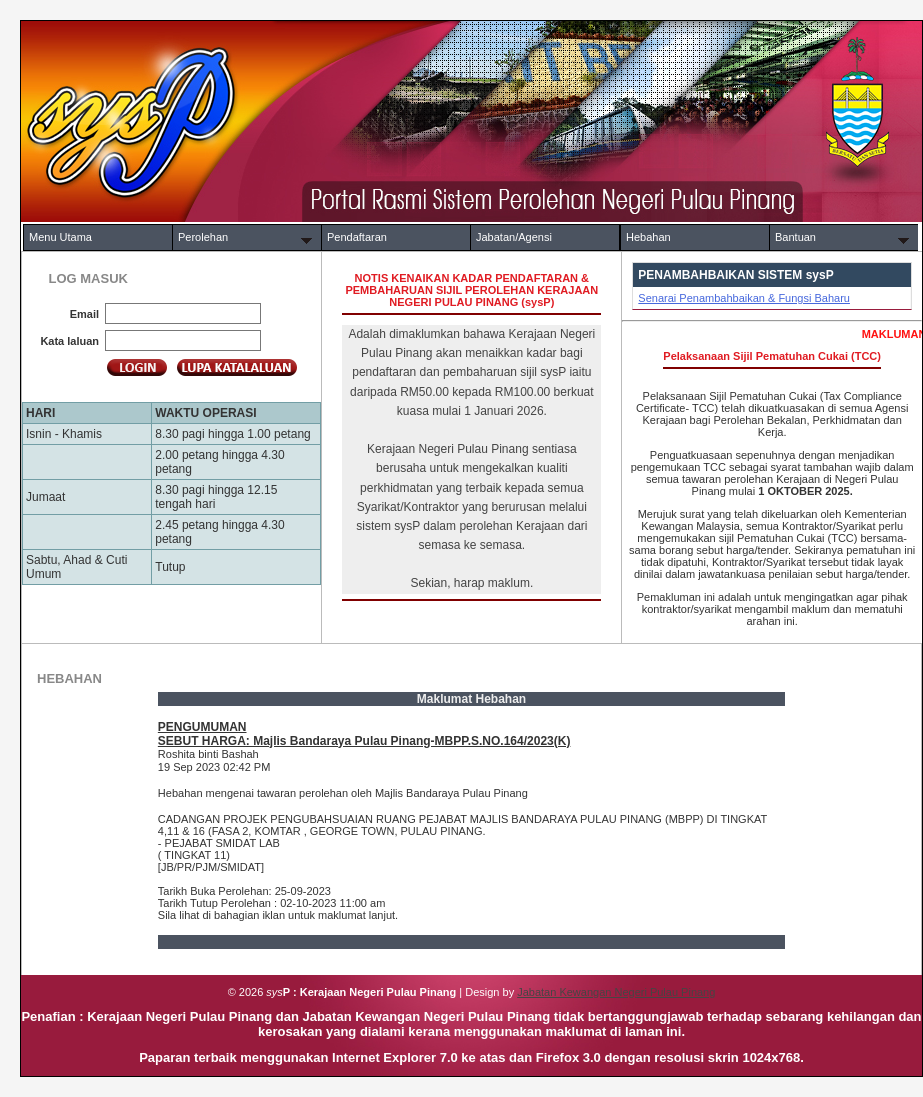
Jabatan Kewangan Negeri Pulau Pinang (616, 992)
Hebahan (648, 237)
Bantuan (795, 237)
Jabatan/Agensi (514, 237)
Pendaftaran (357, 237)
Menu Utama (60, 237)
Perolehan (203, 237)
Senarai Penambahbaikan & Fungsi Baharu (744, 298)
